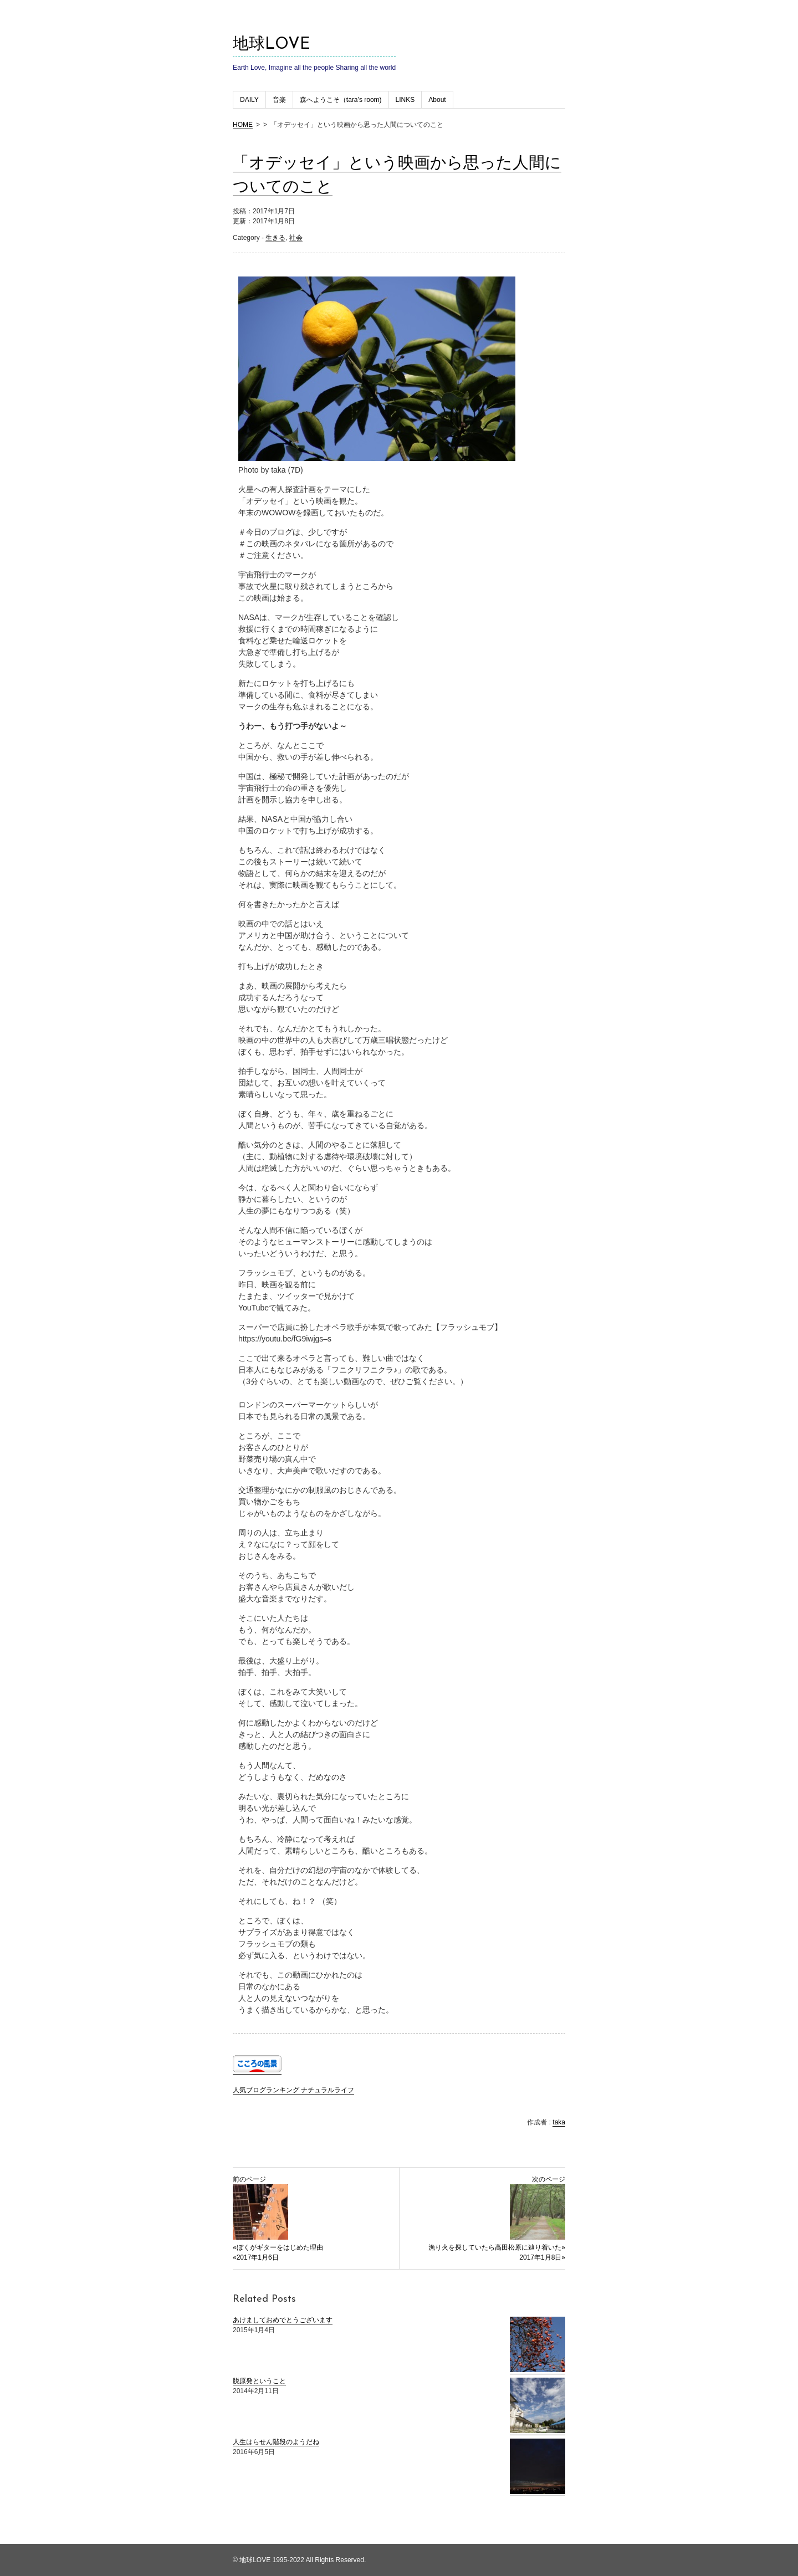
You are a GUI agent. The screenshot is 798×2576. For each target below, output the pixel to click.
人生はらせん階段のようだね (276, 2442)
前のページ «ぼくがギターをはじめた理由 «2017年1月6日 (278, 2218)
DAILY (249, 100)
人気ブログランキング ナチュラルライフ (293, 2090)
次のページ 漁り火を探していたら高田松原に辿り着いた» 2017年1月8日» (496, 2218)
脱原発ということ (259, 2381)
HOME (243, 125)
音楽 (279, 100)
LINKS (405, 100)
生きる (275, 238)
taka (559, 2122)
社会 (296, 238)
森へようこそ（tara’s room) (341, 100)
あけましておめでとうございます (282, 2320)
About (437, 100)
